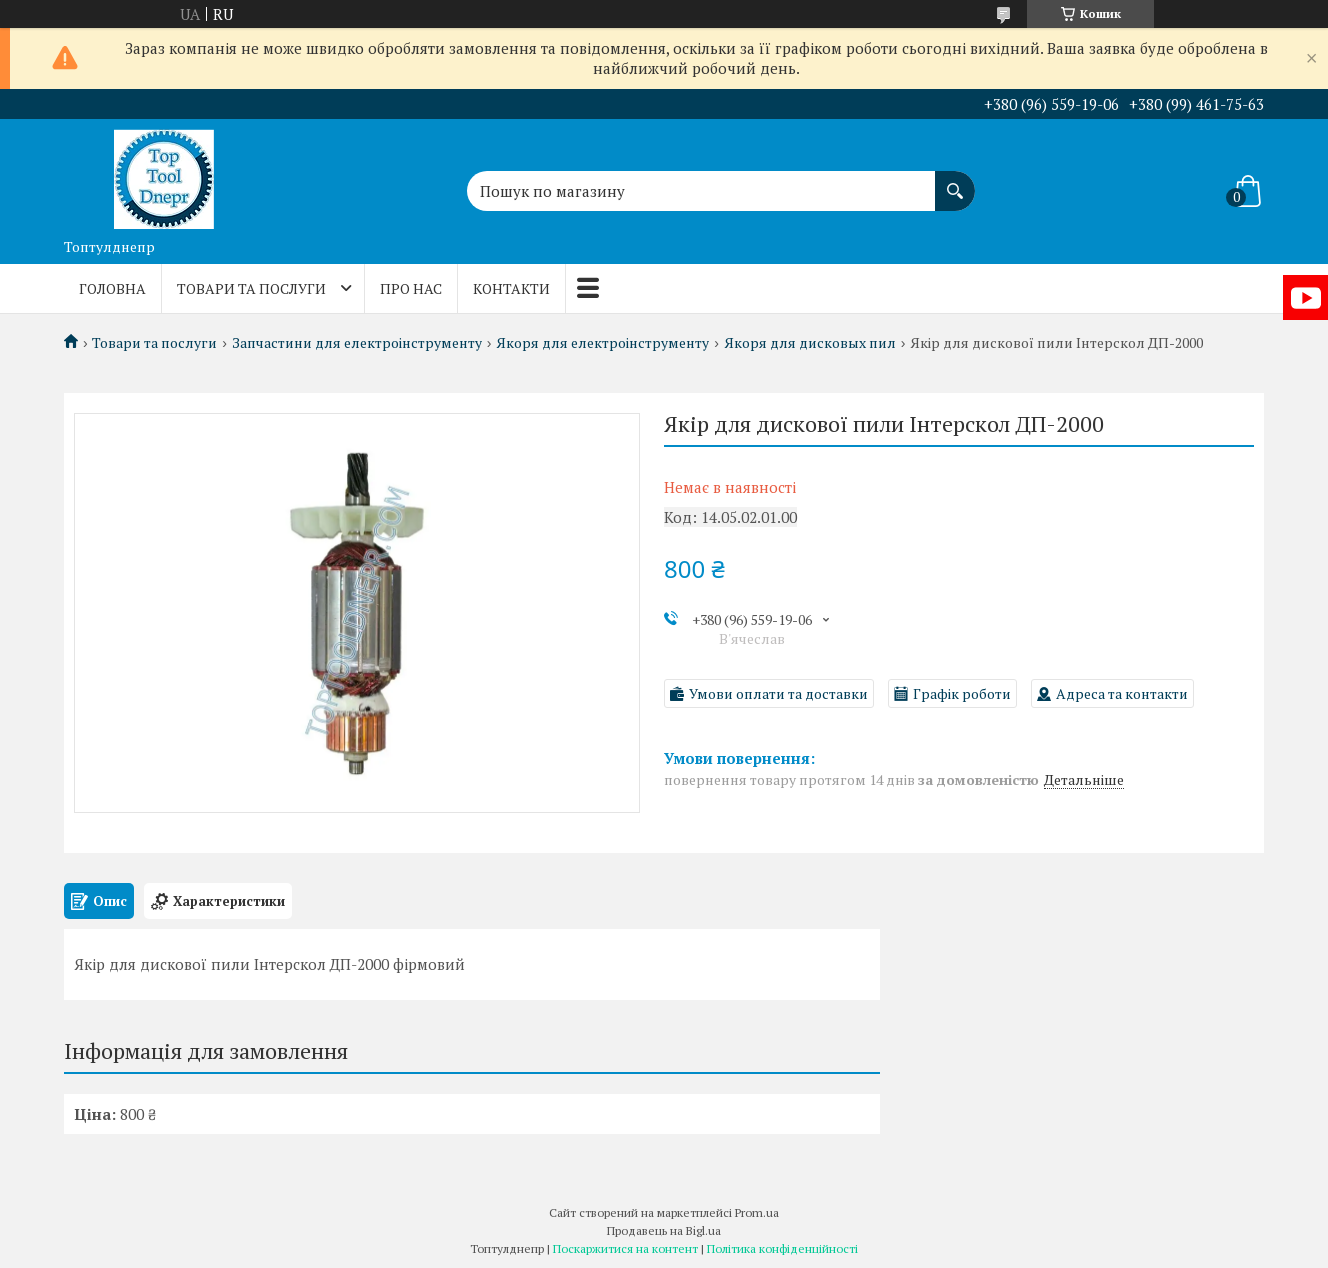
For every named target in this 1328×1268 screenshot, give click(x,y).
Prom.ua (757, 1212)
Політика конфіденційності (782, 1248)
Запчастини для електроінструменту (357, 343)
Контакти (511, 288)
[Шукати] (955, 181)
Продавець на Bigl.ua (664, 1230)
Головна (112, 288)
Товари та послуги (251, 288)
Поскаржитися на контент (625, 1248)
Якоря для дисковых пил (810, 343)
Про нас (411, 288)
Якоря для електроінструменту (602, 343)
